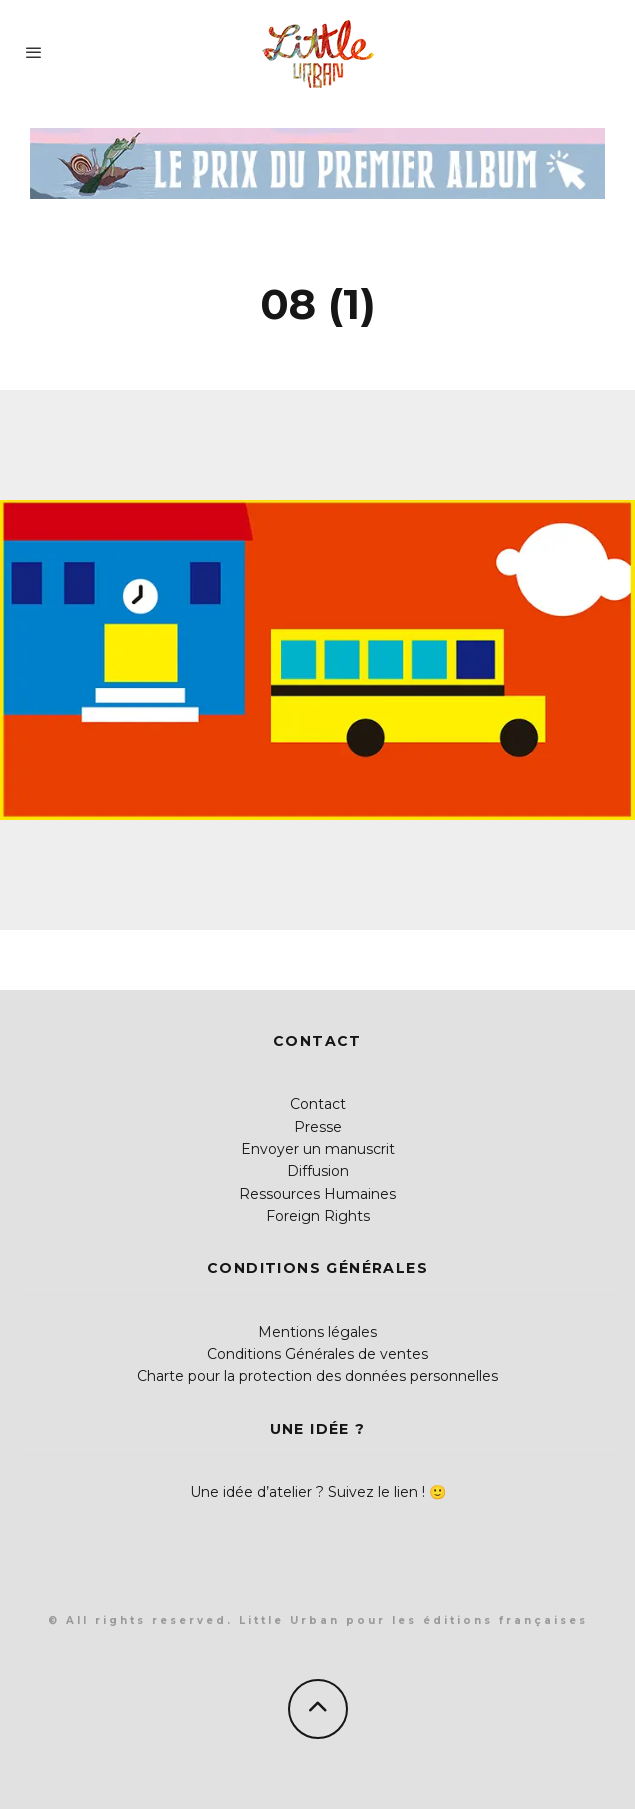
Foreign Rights (318, 1216)
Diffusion (318, 1171)
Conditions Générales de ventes (317, 1354)
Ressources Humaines (317, 1194)
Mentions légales (317, 1332)
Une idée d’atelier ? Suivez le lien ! (307, 1492)
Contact (318, 1104)
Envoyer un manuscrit (318, 1149)
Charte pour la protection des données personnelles (317, 1376)
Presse (318, 1127)
